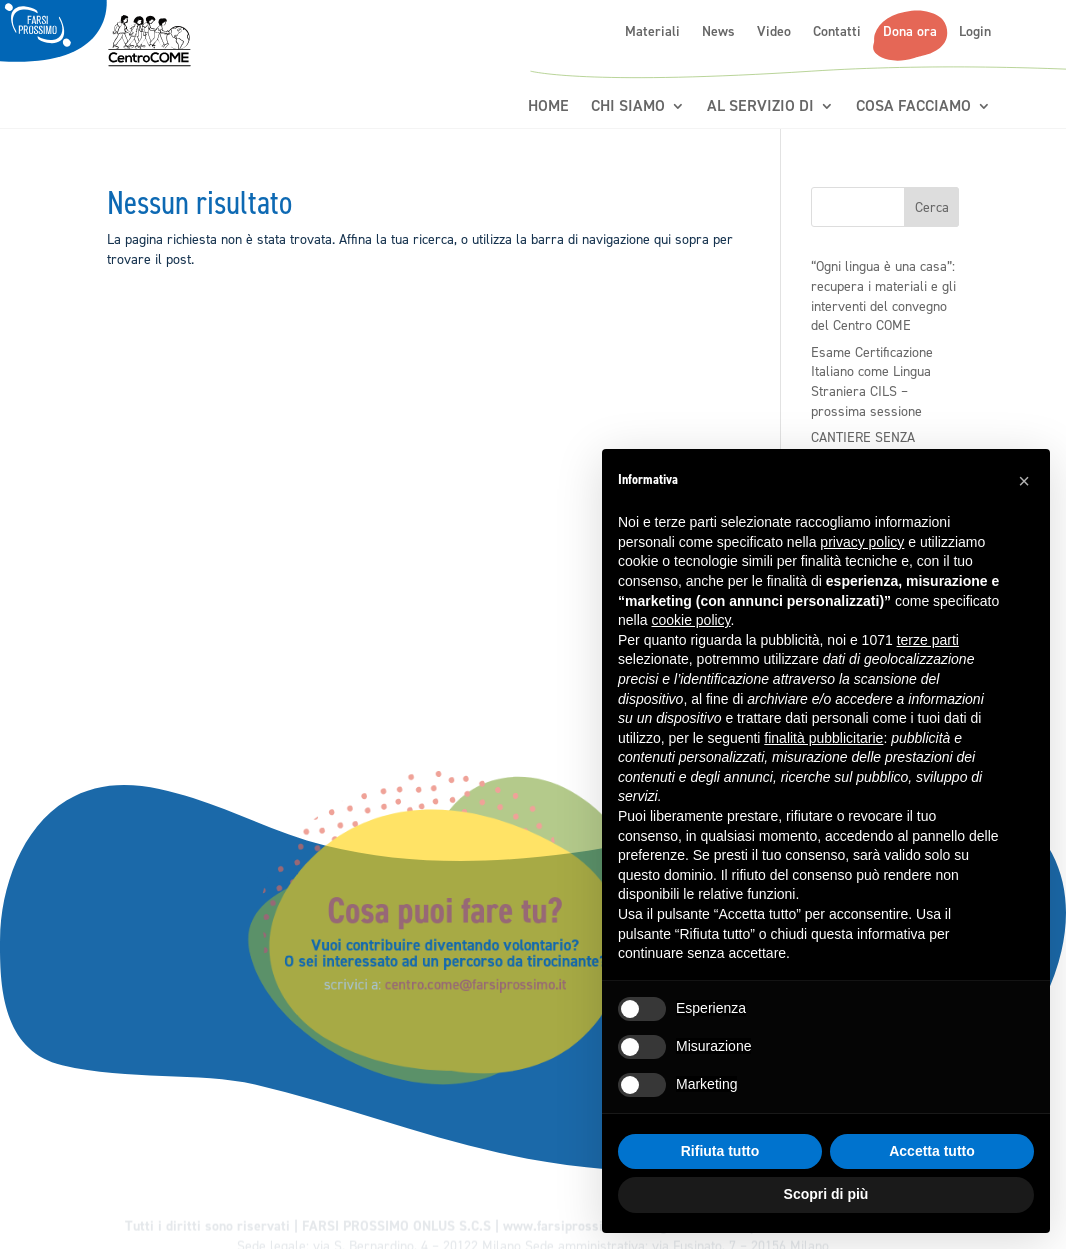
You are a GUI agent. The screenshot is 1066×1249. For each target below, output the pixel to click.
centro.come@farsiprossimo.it (488, 979)
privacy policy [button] (862, 542)
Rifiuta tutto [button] (720, 1151)
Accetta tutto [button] (932, 1151)
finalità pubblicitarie (823, 738)
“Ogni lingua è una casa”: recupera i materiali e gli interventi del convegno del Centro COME (883, 296)
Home (548, 106)
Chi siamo (628, 106)
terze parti (928, 640)
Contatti (837, 32)
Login (975, 32)
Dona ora (910, 32)
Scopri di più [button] (826, 1194)
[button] (1024, 481)
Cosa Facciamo (913, 106)
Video (774, 32)
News (718, 32)
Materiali (652, 32)
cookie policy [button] (690, 620)
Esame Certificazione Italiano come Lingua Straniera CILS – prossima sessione (872, 382)
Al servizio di (760, 106)
